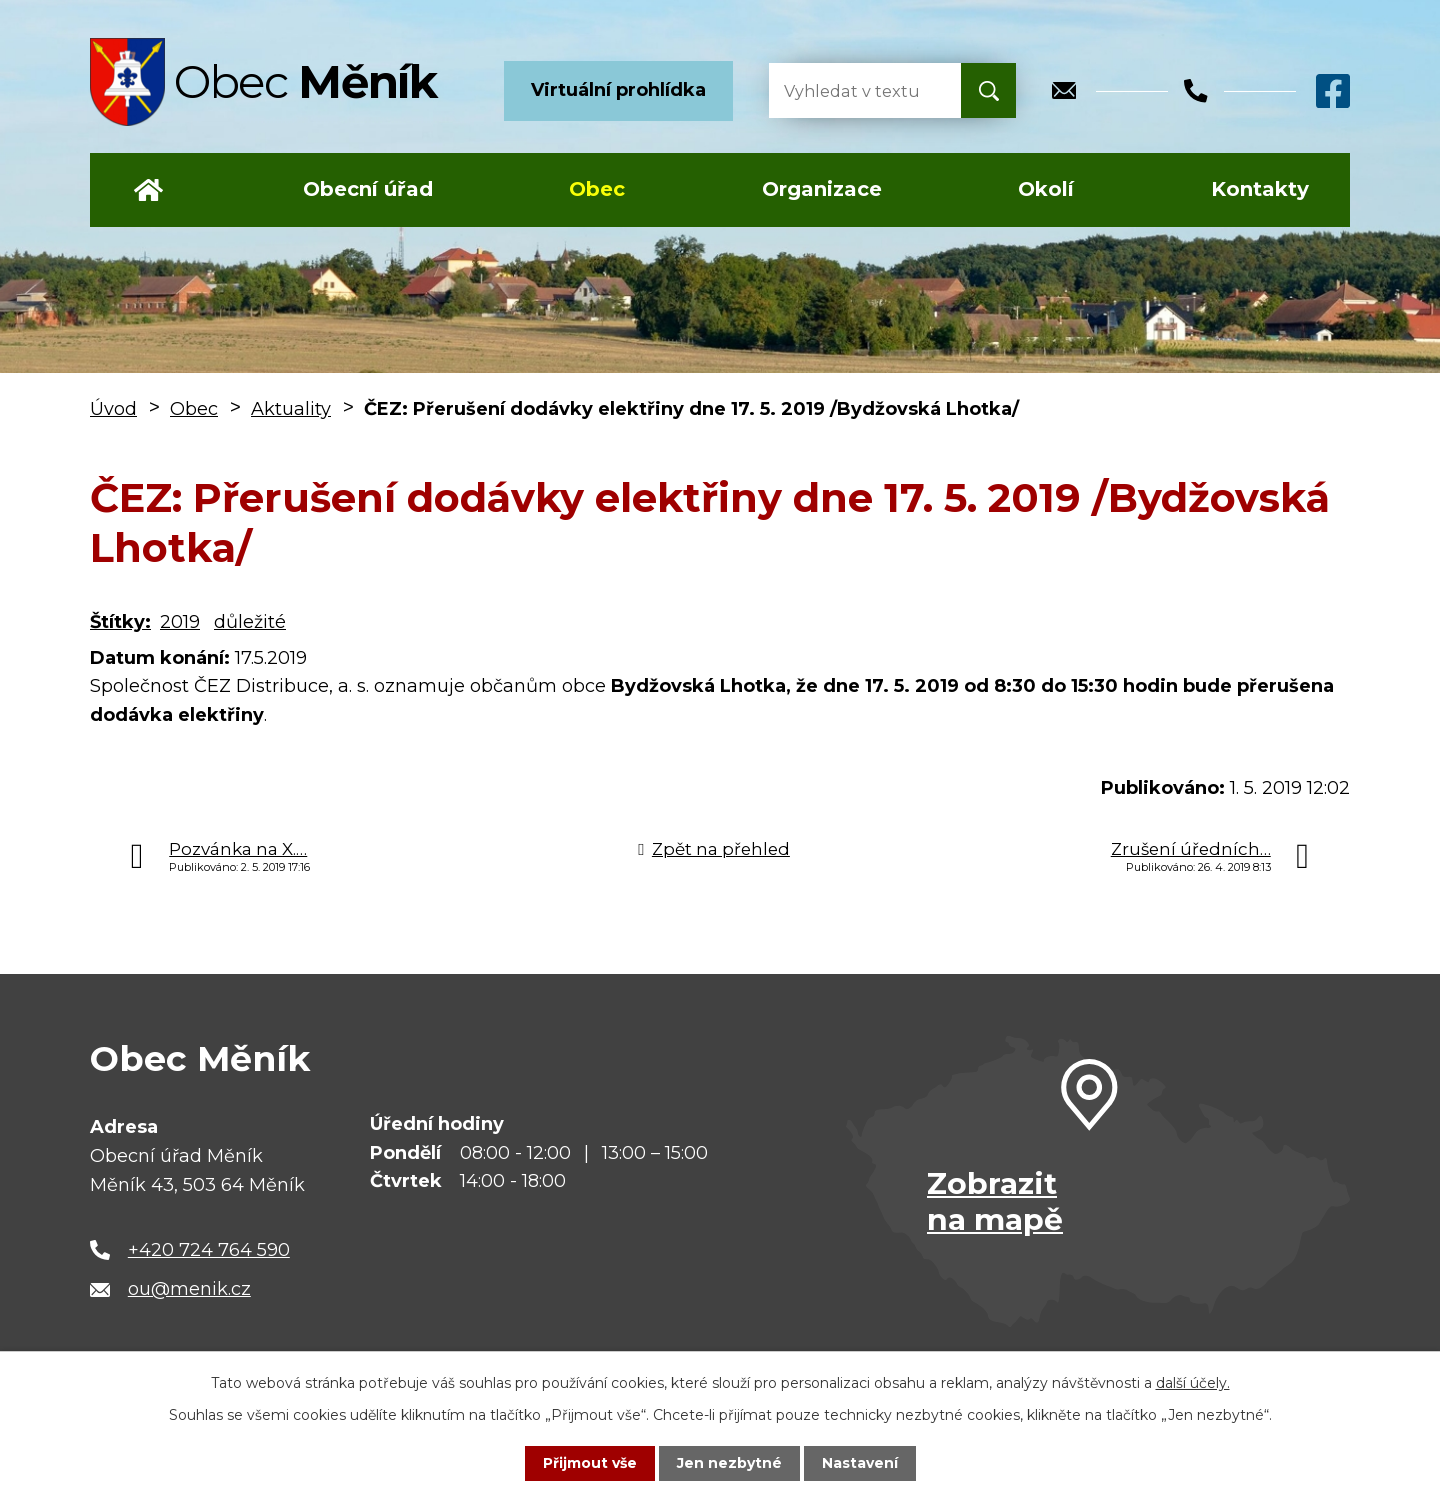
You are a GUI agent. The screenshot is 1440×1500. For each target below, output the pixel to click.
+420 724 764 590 (209, 1250)
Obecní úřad (368, 189)
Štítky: (120, 622)
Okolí (1046, 189)
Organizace (822, 189)
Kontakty (1260, 189)
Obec (597, 189)
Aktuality (291, 409)
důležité (250, 622)
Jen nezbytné (729, 1463)
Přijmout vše (590, 1463)
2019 (180, 622)
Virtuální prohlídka (618, 90)
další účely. (1193, 1383)
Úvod (148, 190)
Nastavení (860, 1463)
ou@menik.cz (189, 1289)
